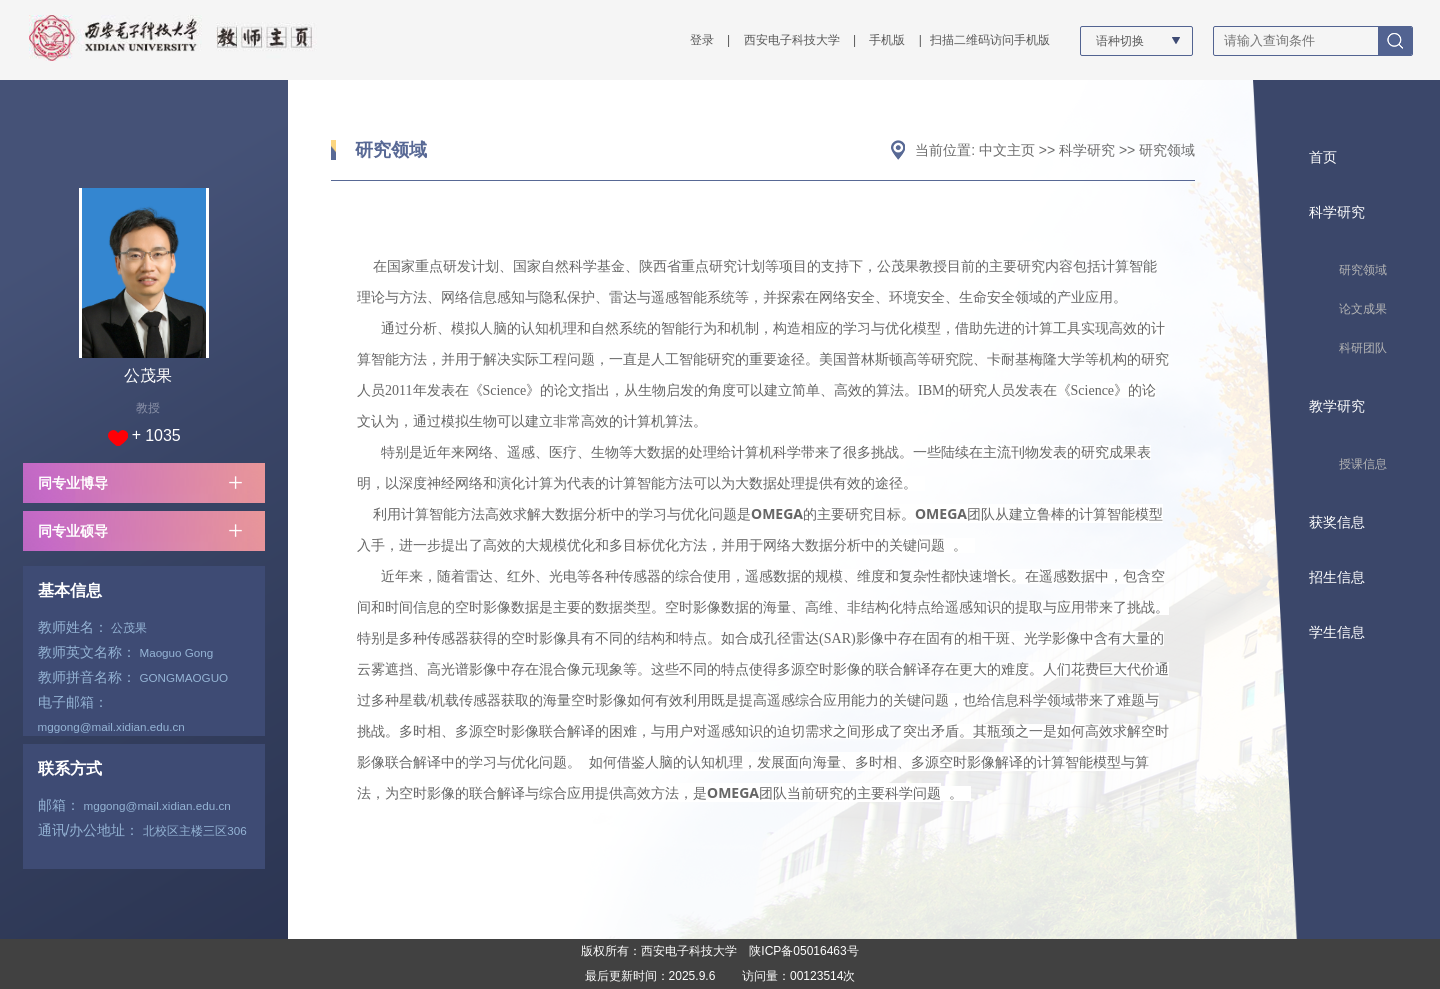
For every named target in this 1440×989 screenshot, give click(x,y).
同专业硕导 (73, 531)
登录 (702, 40)
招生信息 (1337, 577)
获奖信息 (1337, 522)
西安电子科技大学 (792, 40)
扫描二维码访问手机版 (990, 40)
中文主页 (1007, 150)
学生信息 (1337, 632)
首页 (1323, 157)
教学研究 (1337, 406)
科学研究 (1087, 150)
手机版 (887, 40)
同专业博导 (73, 483)
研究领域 (391, 150)
